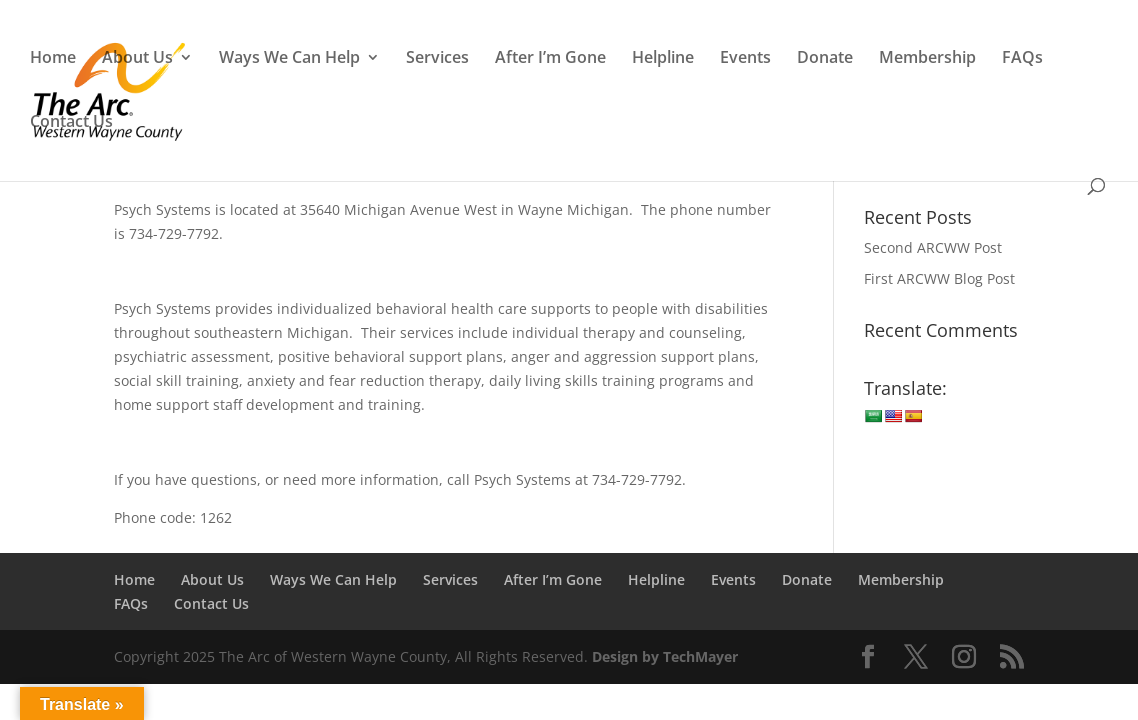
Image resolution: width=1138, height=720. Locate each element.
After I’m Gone (550, 59)
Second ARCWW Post (933, 247)
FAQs (1022, 59)
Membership (927, 59)
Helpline (663, 59)
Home (53, 59)
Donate (825, 59)
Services (437, 59)
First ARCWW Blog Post (939, 278)
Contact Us (71, 123)
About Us (137, 59)
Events (745, 59)
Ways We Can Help (289, 59)
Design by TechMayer (665, 656)
